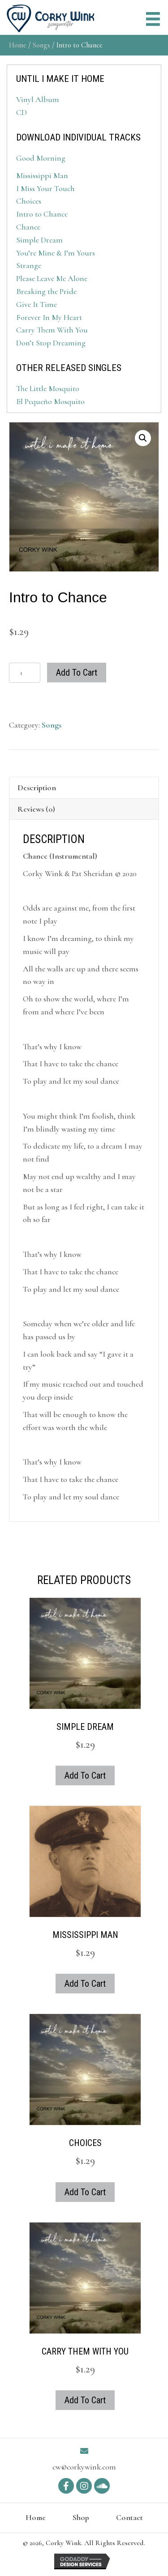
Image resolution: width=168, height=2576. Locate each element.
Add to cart (76, 672)
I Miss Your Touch (45, 188)
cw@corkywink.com (84, 2467)
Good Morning (40, 158)
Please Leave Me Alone (51, 278)
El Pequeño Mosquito (50, 401)
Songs (41, 45)
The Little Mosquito (47, 388)
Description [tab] (36, 787)
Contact (129, 2517)
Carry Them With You (52, 330)
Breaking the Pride (46, 291)
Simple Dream (39, 240)
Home (17, 45)
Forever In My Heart (49, 317)
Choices (28, 201)
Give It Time (36, 304)
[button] (143, 438)
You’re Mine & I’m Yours (55, 253)
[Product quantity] (24, 673)
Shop (81, 2517)
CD (21, 112)
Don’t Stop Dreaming (51, 343)
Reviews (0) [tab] (36, 809)
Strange (28, 265)
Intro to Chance (42, 214)
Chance (28, 227)
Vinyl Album (37, 99)
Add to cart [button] (85, 1775)
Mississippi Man (42, 175)
